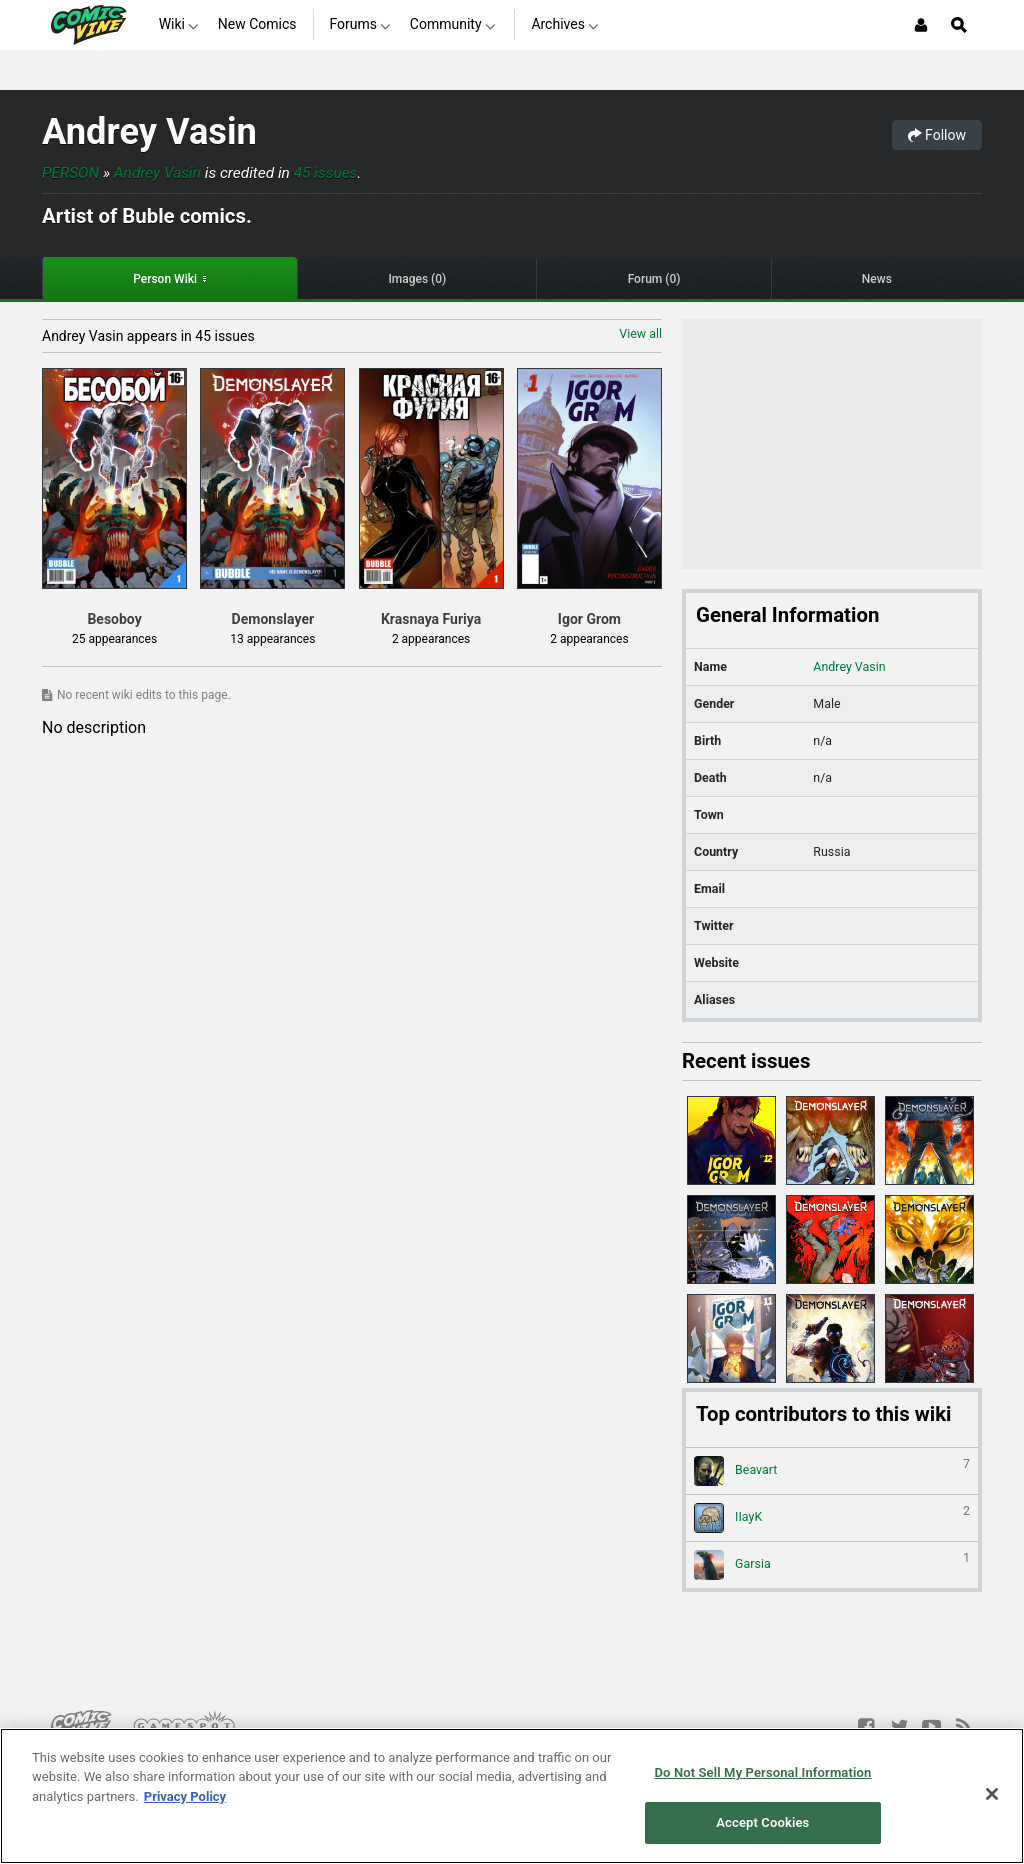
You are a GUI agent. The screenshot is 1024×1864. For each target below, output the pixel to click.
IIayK (832, 1518)
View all (640, 333)
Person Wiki (165, 279)
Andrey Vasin (149, 131)
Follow (937, 135)
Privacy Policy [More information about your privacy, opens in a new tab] (185, 1796)
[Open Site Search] (959, 25)
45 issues (326, 173)
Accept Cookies (762, 1822)
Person (70, 173)
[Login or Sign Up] (921, 25)
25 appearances (114, 639)
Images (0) (417, 279)
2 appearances (431, 639)
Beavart (832, 1471)
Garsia (832, 1565)
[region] (512, 1796)
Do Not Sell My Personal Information (762, 1772)
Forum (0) (654, 279)
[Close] (992, 1794)
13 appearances (272, 639)
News (877, 279)
